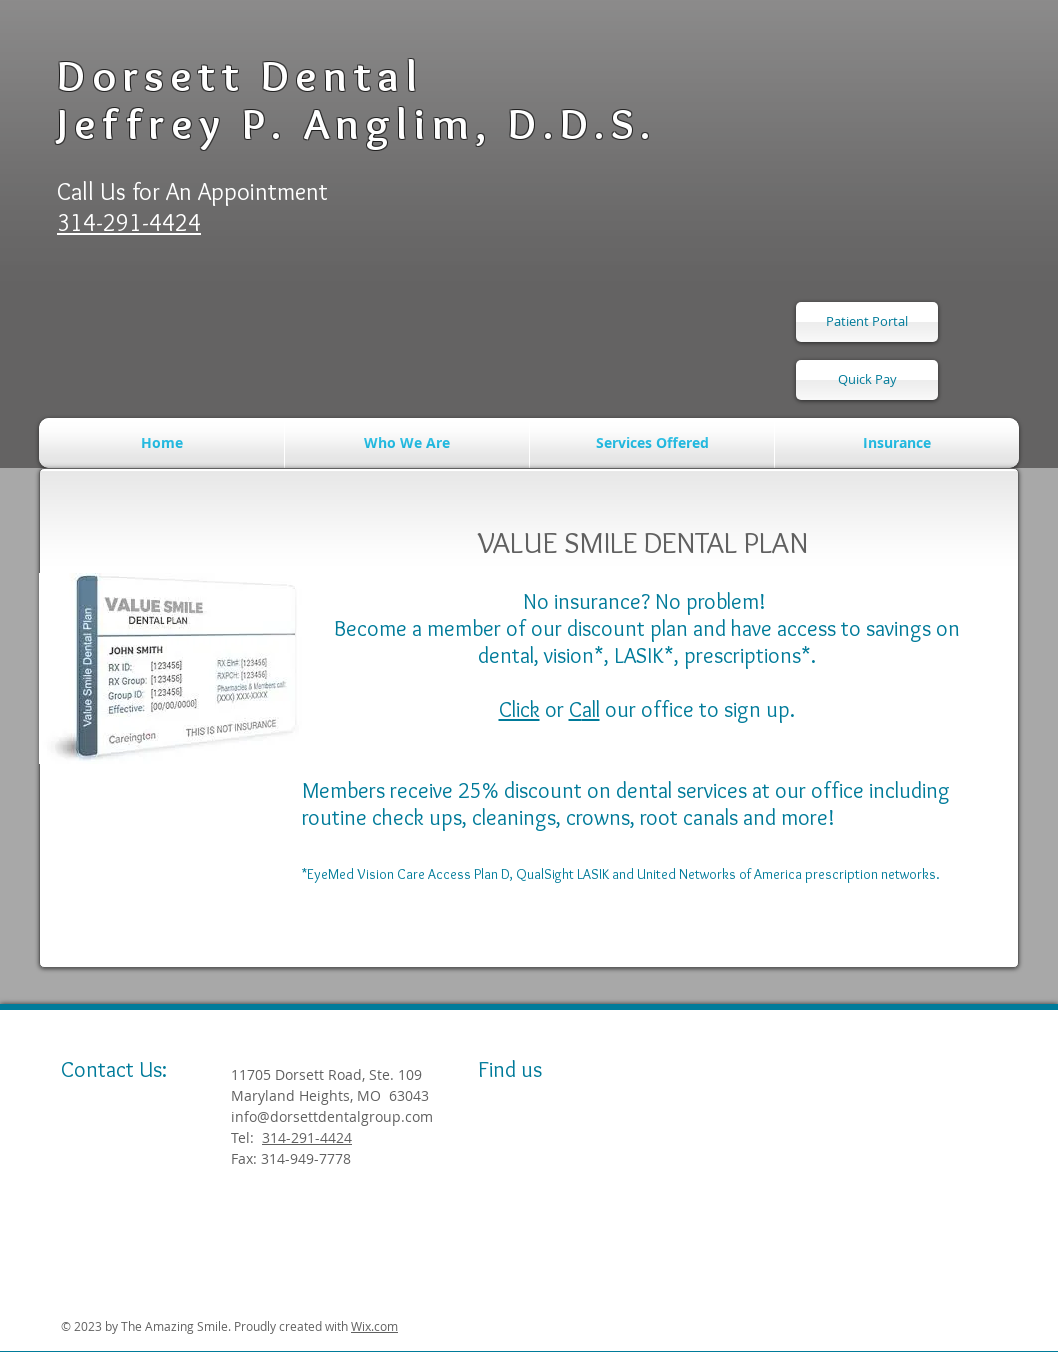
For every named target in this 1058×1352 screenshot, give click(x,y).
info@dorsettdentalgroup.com (332, 1116)
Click (519, 709)
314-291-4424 (307, 1137)
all (591, 709)
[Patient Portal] (867, 322)
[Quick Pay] (867, 380)
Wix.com (374, 1326)
